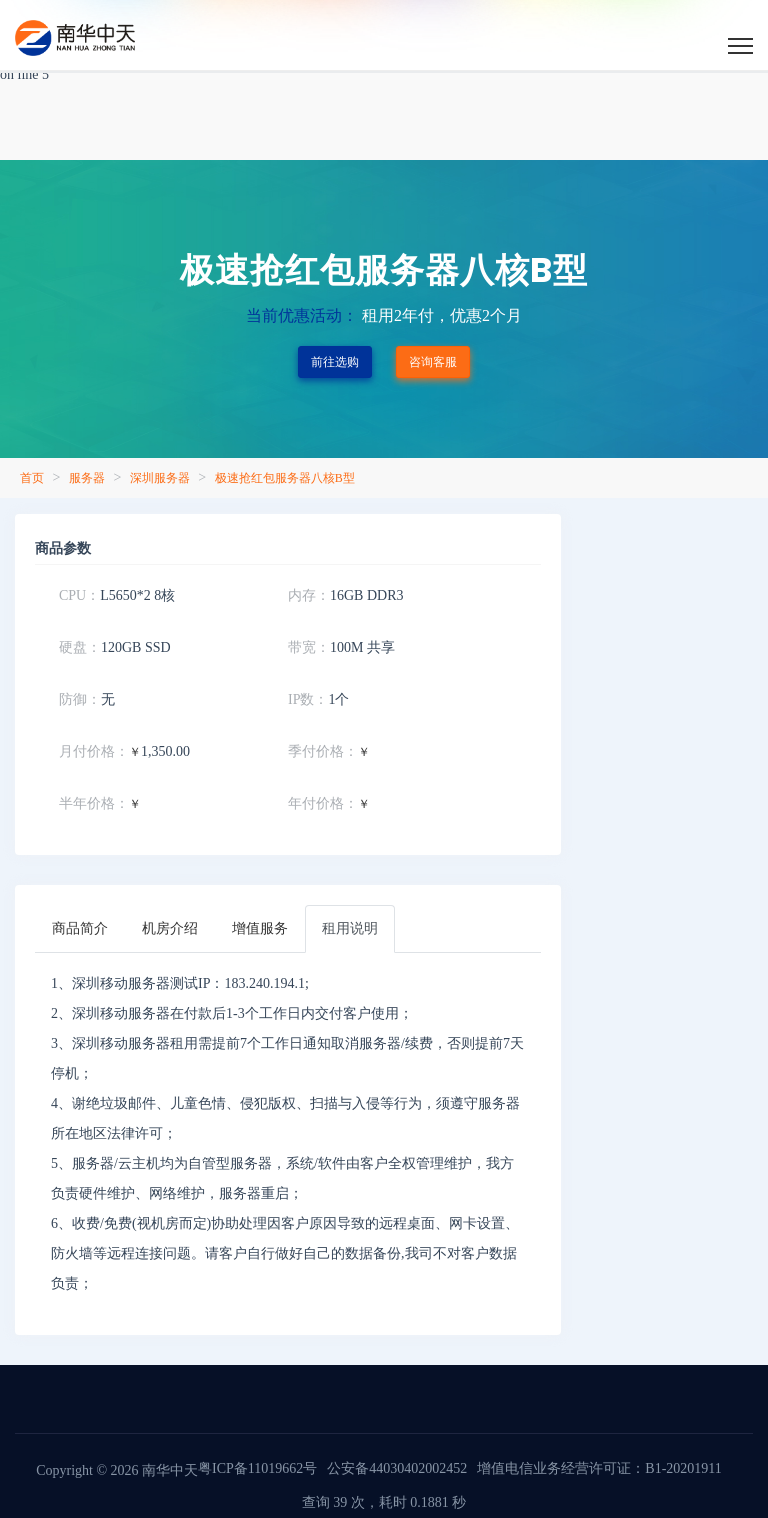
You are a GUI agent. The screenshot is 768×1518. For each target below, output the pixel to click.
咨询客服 (433, 362)
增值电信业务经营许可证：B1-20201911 (599, 1468)
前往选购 (335, 362)
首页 (32, 478)
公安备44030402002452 (397, 1468)
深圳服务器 (160, 478)
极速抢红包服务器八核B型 (285, 478)
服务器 (87, 478)
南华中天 (169, 1470)
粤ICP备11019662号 (257, 1468)
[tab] (80, 929)
